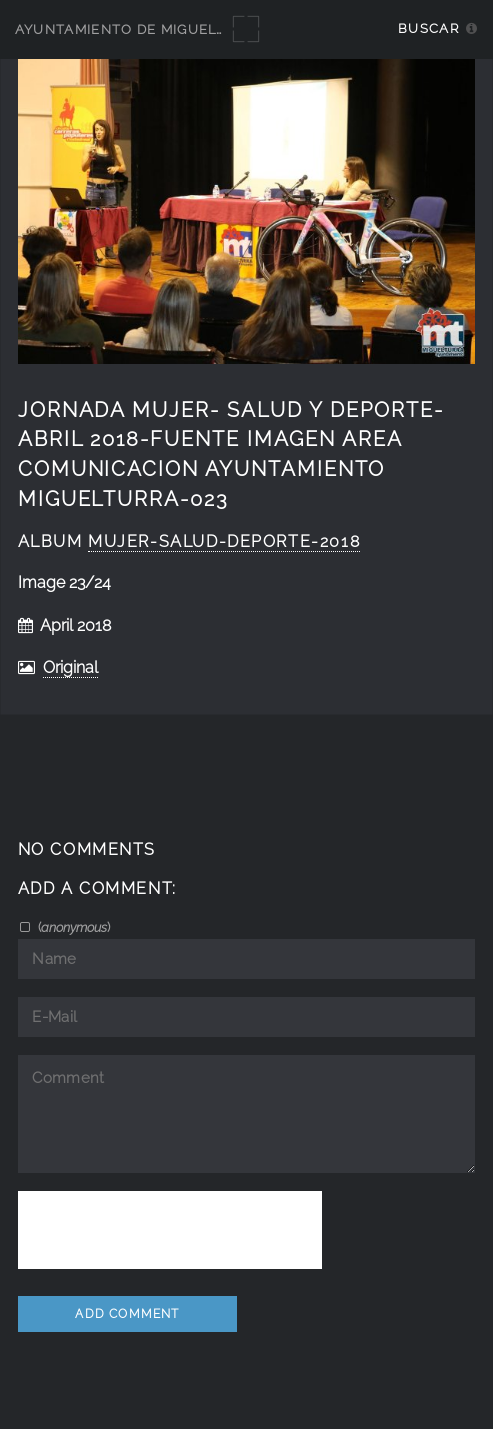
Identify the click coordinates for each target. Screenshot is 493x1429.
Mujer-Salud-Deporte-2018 (224, 541)
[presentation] (170, 1230)
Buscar (428, 28)
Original (70, 667)
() (72, 927)
